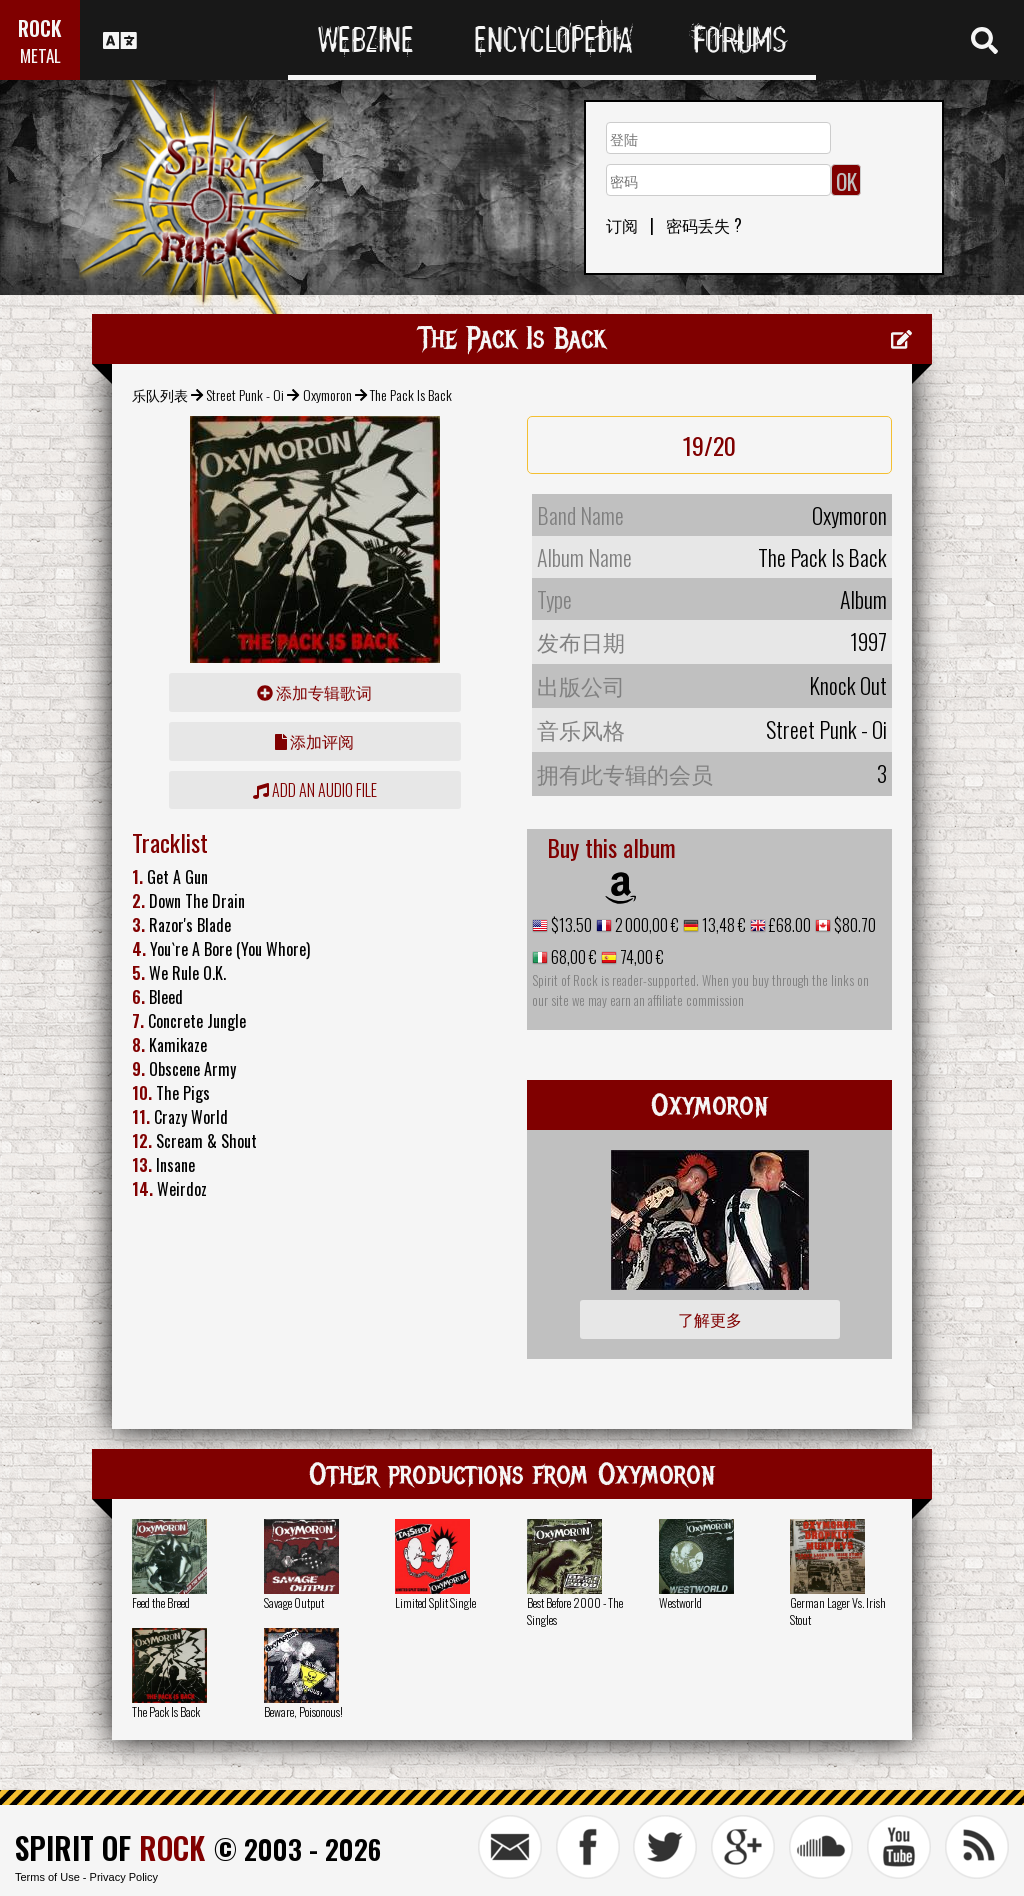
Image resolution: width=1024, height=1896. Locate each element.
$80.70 (853, 925)
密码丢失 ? (704, 225)
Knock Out (848, 685)
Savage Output (294, 1602)
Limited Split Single (435, 1602)
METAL (40, 55)
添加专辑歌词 (314, 692)
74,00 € (640, 957)
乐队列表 (160, 394)
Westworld (680, 1602)
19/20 (709, 445)
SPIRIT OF (110, 1847)
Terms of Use (47, 1877)
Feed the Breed (161, 1602)
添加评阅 (314, 741)
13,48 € (722, 925)
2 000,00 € (645, 925)
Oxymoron (327, 394)
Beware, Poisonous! (303, 1711)
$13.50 (570, 925)
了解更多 (710, 1319)
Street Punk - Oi (245, 394)
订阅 (622, 225)
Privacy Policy (124, 1877)
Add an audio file (315, 790)
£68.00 (788, 925)
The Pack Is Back (166, 1711)
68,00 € (572, 957)
